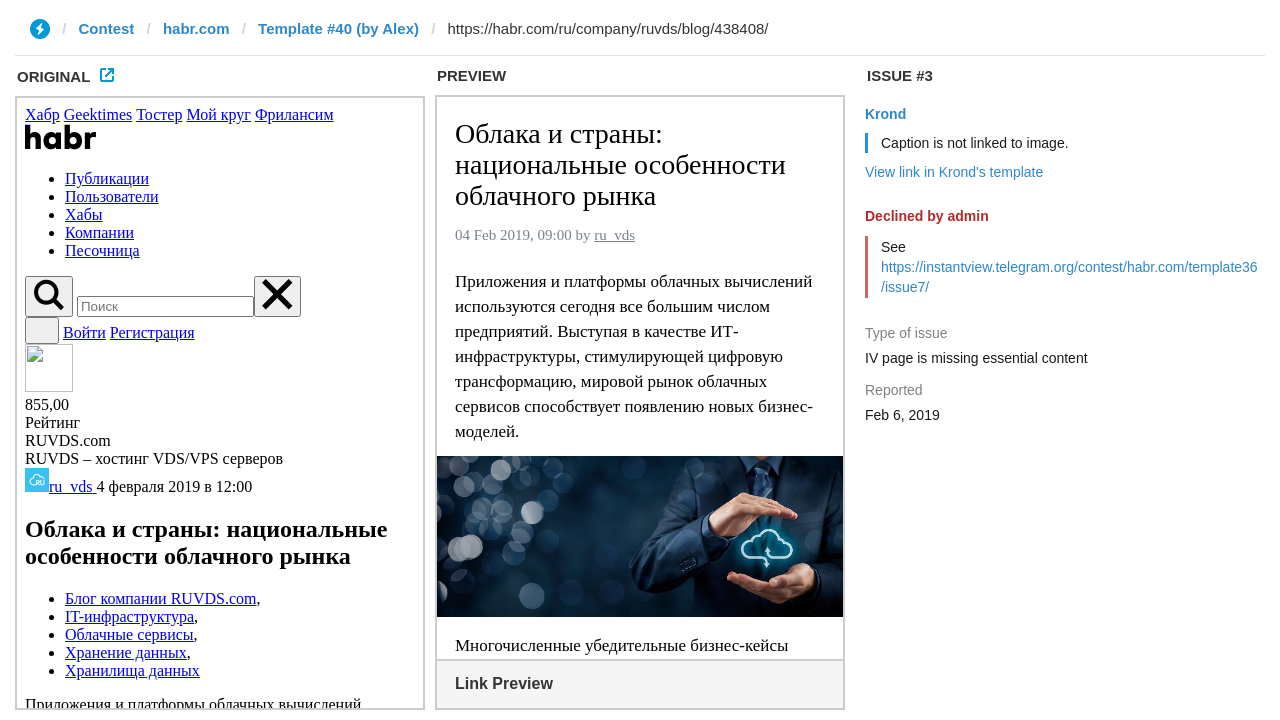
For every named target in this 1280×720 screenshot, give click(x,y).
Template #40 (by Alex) (338, 28)
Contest (107, 28)
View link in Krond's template (954, 172)
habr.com (196, 28)
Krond (885, 114)
